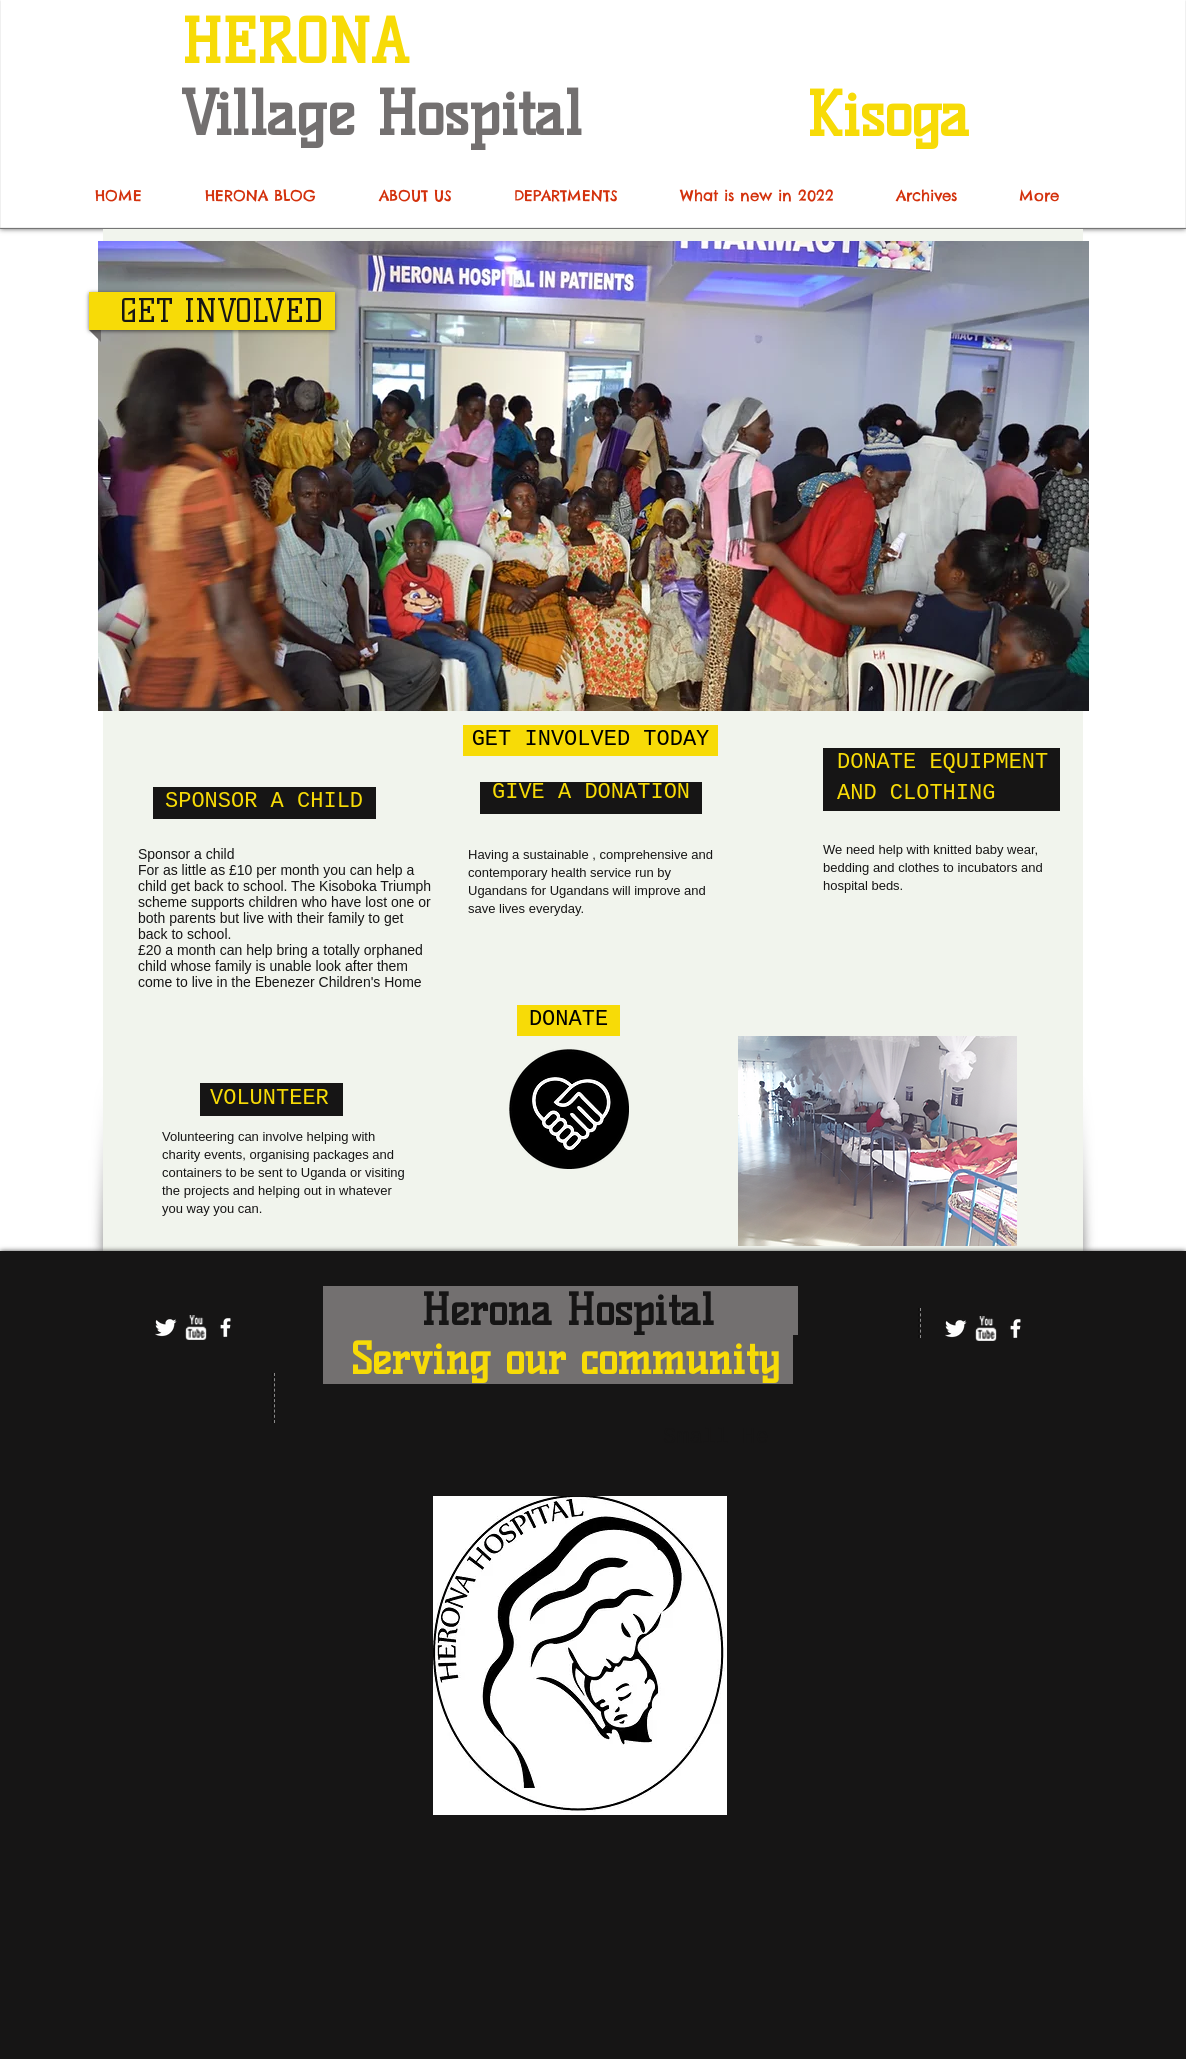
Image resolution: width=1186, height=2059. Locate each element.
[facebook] (225, 1327)
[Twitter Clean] (165, 1327)
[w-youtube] (195, 1327)
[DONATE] (568, 1020)
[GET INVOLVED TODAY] (590, 740)
